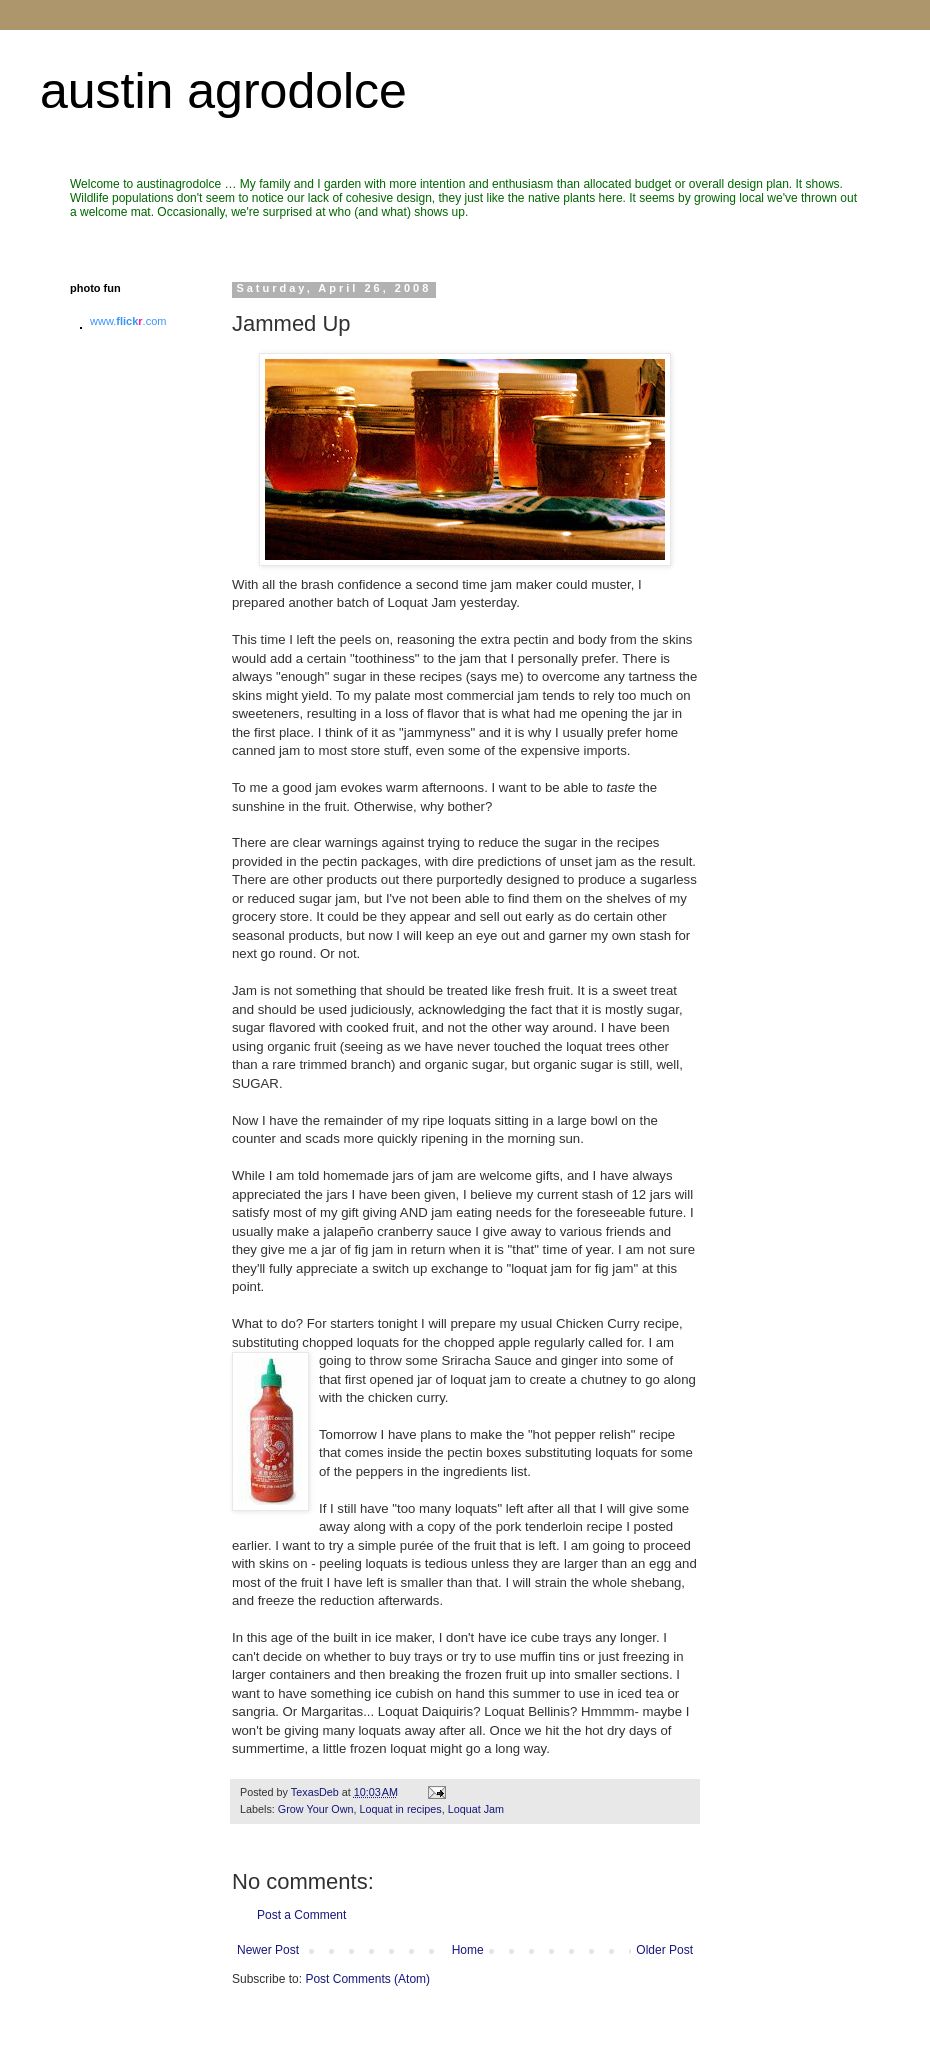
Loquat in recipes (400, 1809)
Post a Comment (301, 1915)
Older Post (664, 1950)
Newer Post (268, 1950)
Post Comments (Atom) (367, 1979)
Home (468, 1950)
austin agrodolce (223, 91)
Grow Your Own (316, 1809)
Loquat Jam (476, 1809)
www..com (128, 321)
